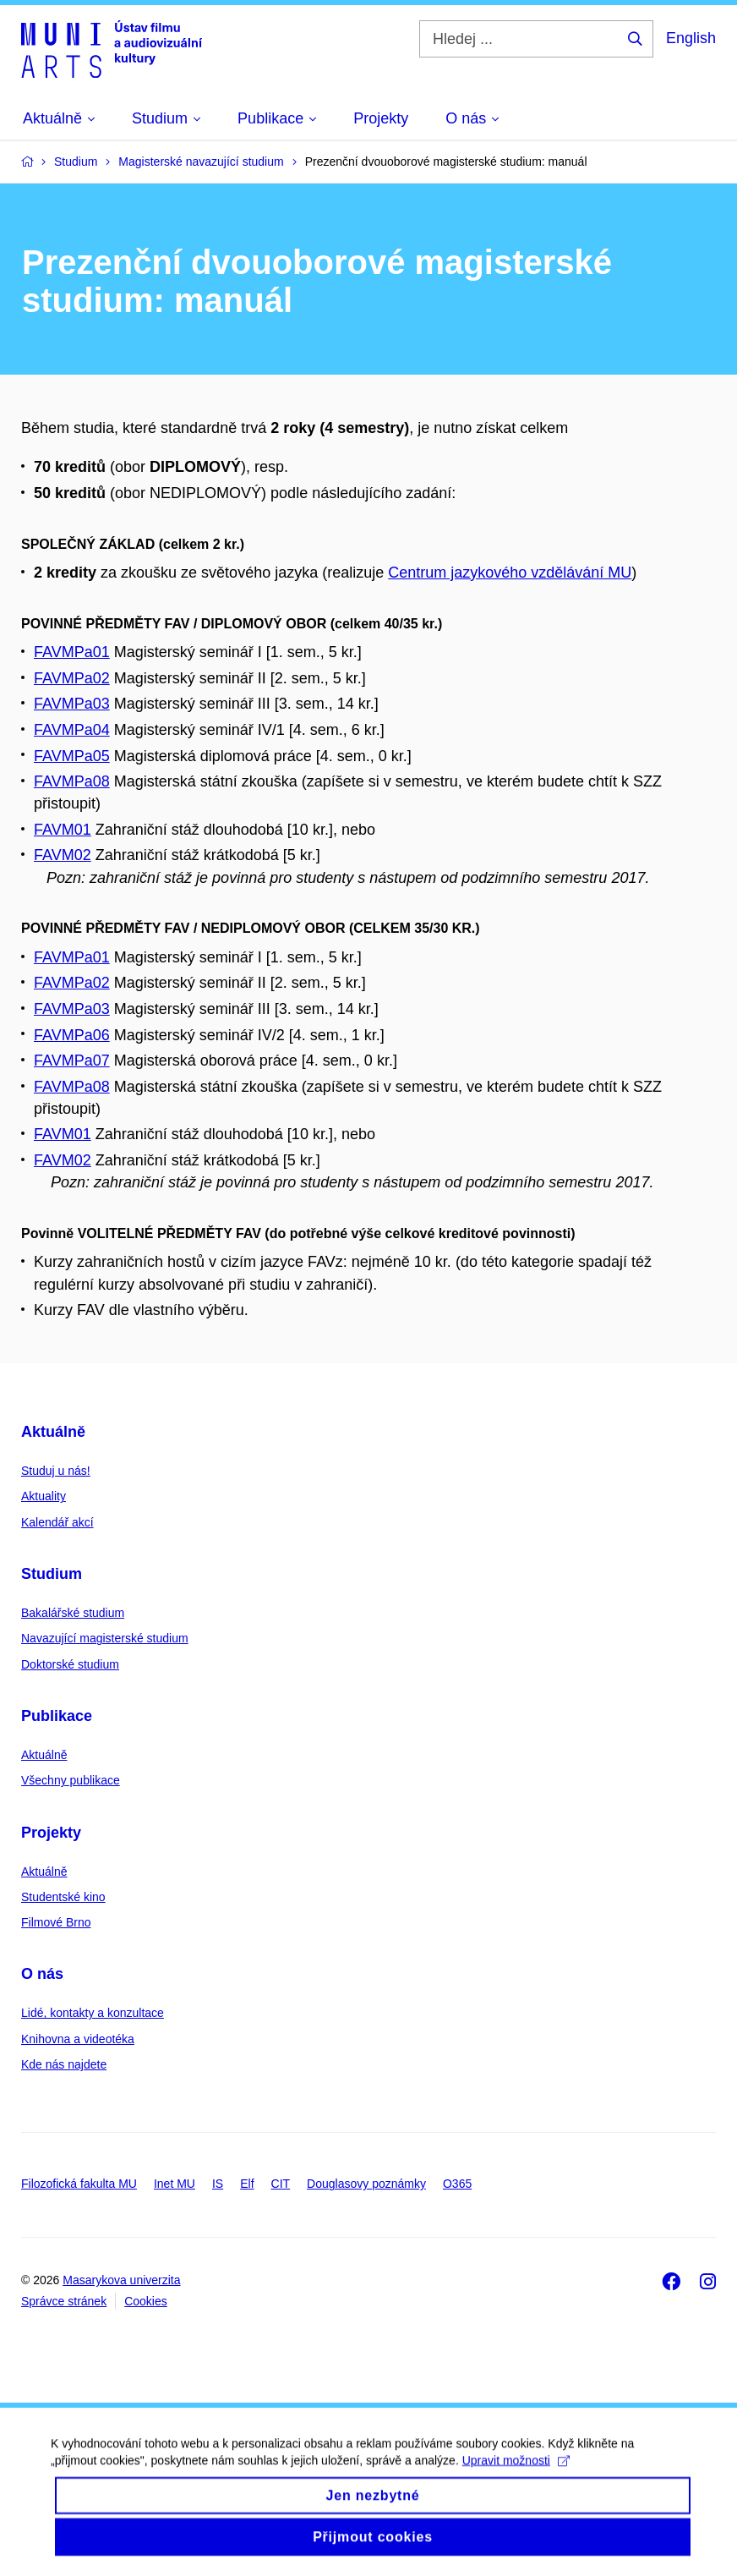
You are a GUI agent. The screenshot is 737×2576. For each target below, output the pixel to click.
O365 (457, 2183)
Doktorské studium (70, 1664)
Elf (247, 2183)
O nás (42, 1973)
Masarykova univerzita (121, 2280)
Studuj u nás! (55, 1470)
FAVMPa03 (72, 703)
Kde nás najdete (63, 2064)
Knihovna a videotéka (77, 2039)
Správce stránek (63, 2301)
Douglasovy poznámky (366, 2183)
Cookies (145, 2301)
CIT (281, 2183)
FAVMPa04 (72, 729)
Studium (51, 1573)
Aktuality (43, 1496)
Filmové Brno (55, 1922)
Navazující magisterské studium (104, 1638)
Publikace (56, 1715)
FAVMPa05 (72, 756)
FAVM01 (62, 829)
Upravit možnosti (516, 2473)
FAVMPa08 (72, 781)
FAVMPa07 (72, 1060)
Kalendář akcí (57, 1522)
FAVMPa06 (72, 1035)
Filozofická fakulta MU (79, 2183)
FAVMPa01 (72, 652)
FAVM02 (62, 855)
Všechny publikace (70, 1780)
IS (217, 2183)
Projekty (51, 1832)
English (691, 38)
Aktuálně (53, 1431)
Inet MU (174, 2183)
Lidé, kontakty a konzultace (92, 2013)
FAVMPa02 (72, 678)
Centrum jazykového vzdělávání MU (509, 572)
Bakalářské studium (72, 1613)
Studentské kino (63, 1897)
